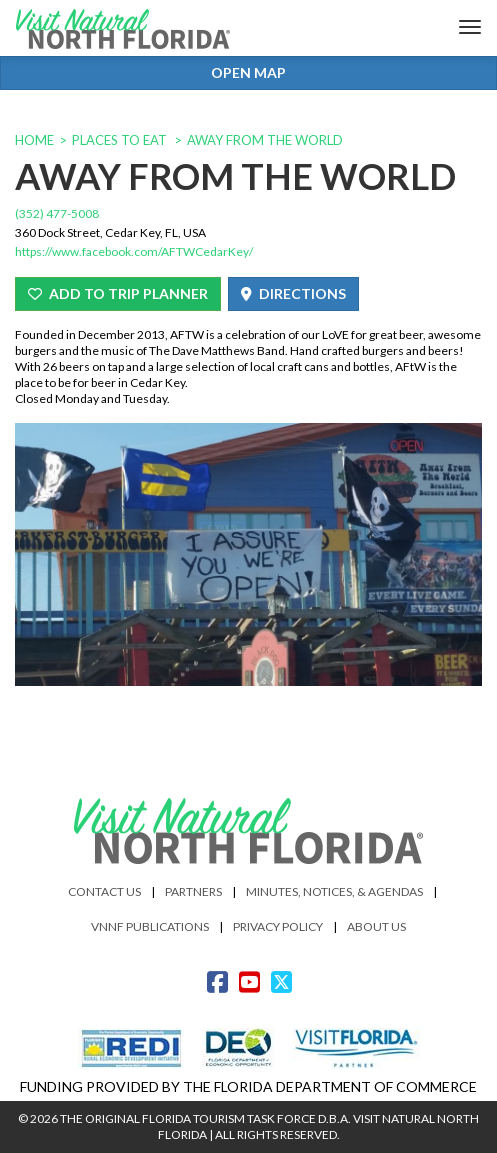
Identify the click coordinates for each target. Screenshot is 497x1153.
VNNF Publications (150, 926)
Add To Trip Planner (118, 293)
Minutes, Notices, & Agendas (334, 891)
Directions (293, 293)
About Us (376, 926)
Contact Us (104, 891)
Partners (193, 891)
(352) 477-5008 (57, 213)
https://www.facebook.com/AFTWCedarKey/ (134, 251)
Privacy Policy (278, 926)
